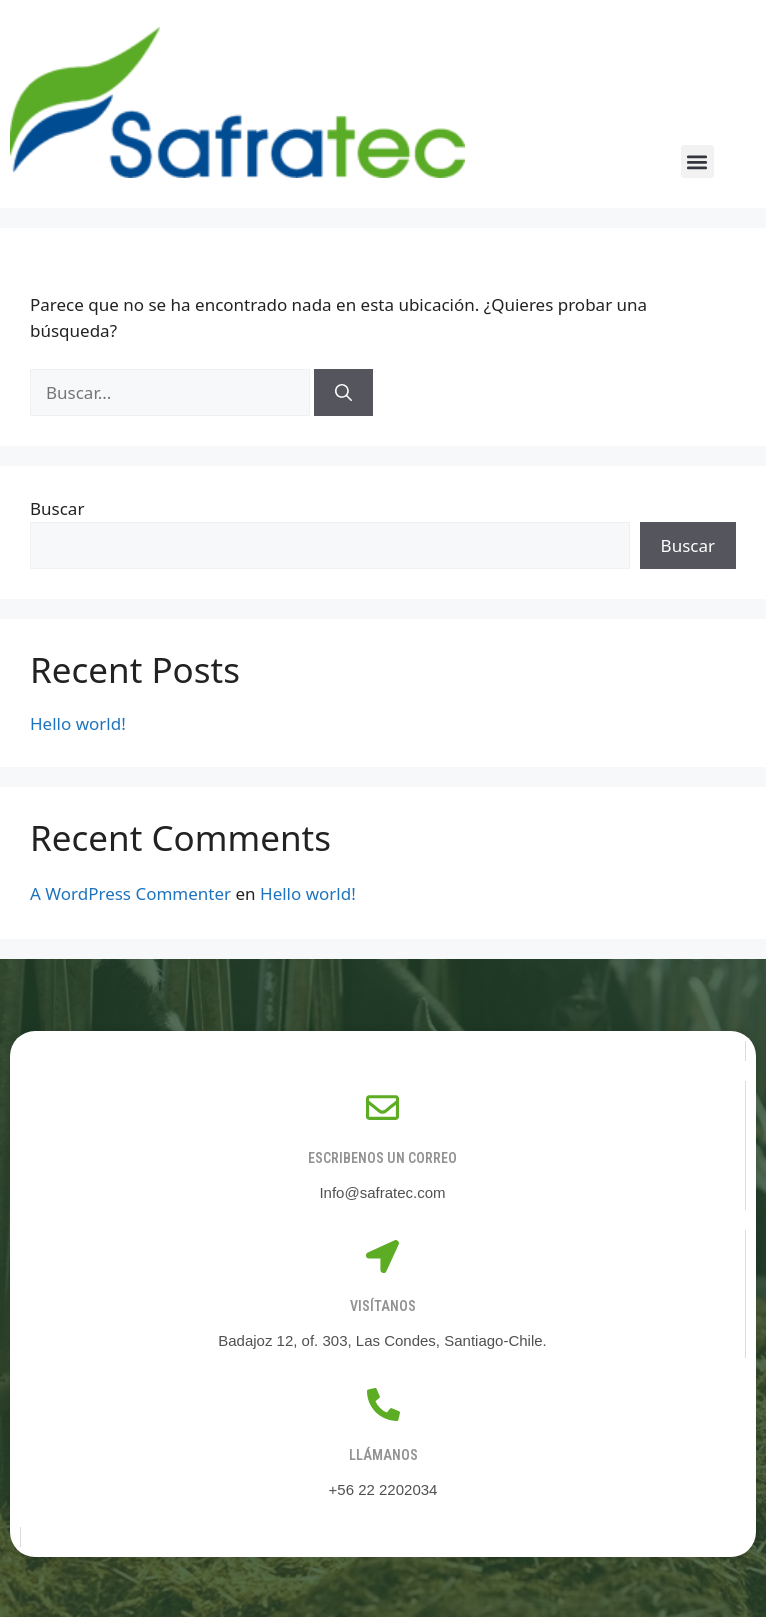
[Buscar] (343, 393)
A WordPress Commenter (130, 893)
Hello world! (78, 723)
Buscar (57, 508)
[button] (697, 161)
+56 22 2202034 (383, 1489)
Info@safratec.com (382, 1192)
